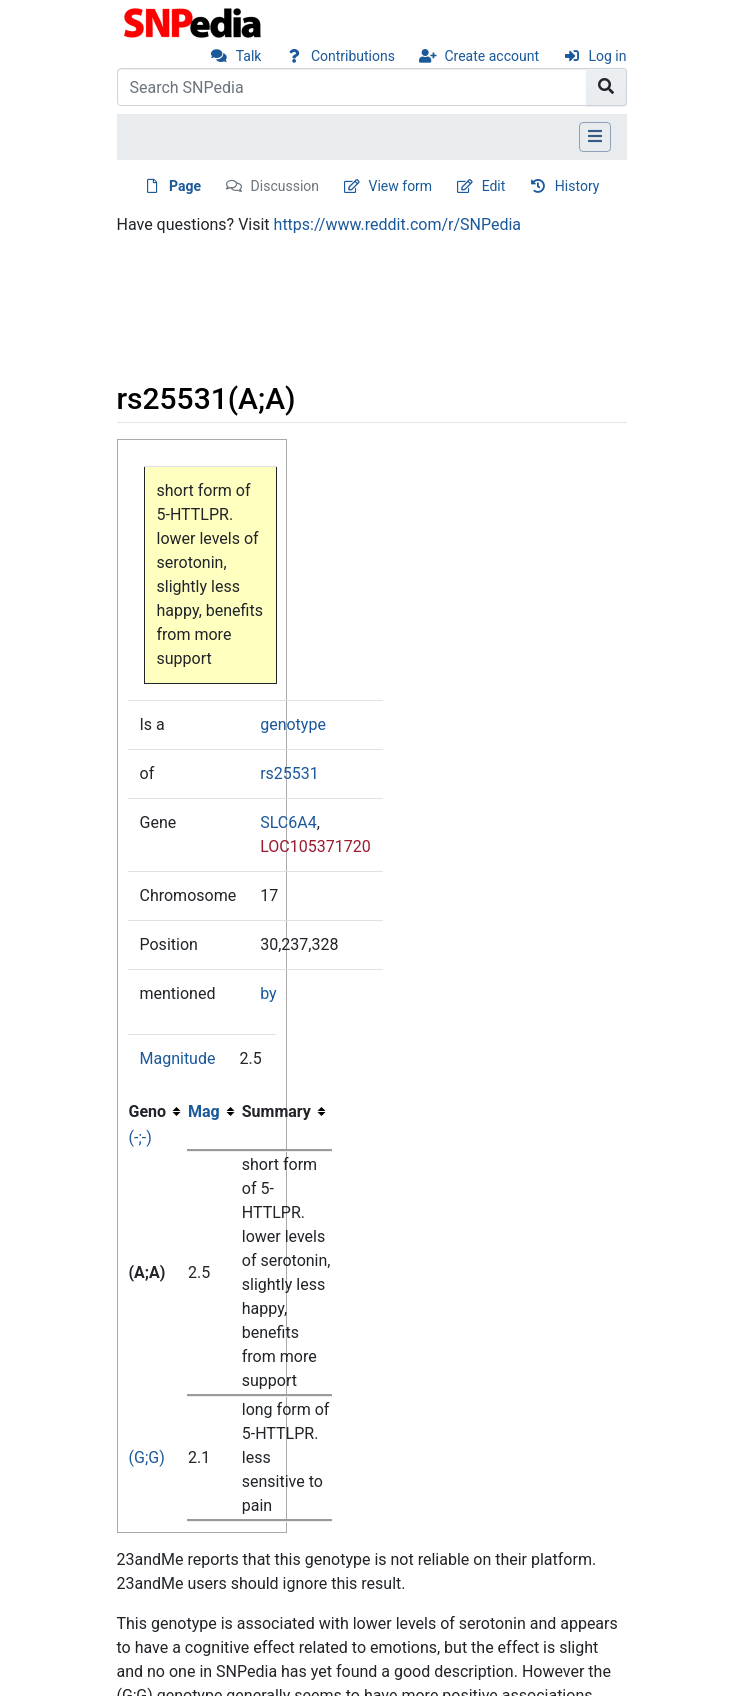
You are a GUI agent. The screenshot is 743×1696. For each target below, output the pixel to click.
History (577, 186)
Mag (204, 1111)
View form (401, 186)
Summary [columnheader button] (276, 1111)
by (268, 993)
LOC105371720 (315, 846)
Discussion (285, 186)
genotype (293, 724)
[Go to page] (606, 87)
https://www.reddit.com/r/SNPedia (397, 224)
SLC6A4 (288, 822)
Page (185, 186)
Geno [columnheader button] (148, 1111)
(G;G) (147, 1457)
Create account (491, 56)
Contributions (353, 56)
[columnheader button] (214, 1112)
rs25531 (289, 773)
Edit (494, 186)
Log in (608, 56)
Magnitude (178, 1058)
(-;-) (140, 1137)
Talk (249, 56)
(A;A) (147, 1272)
